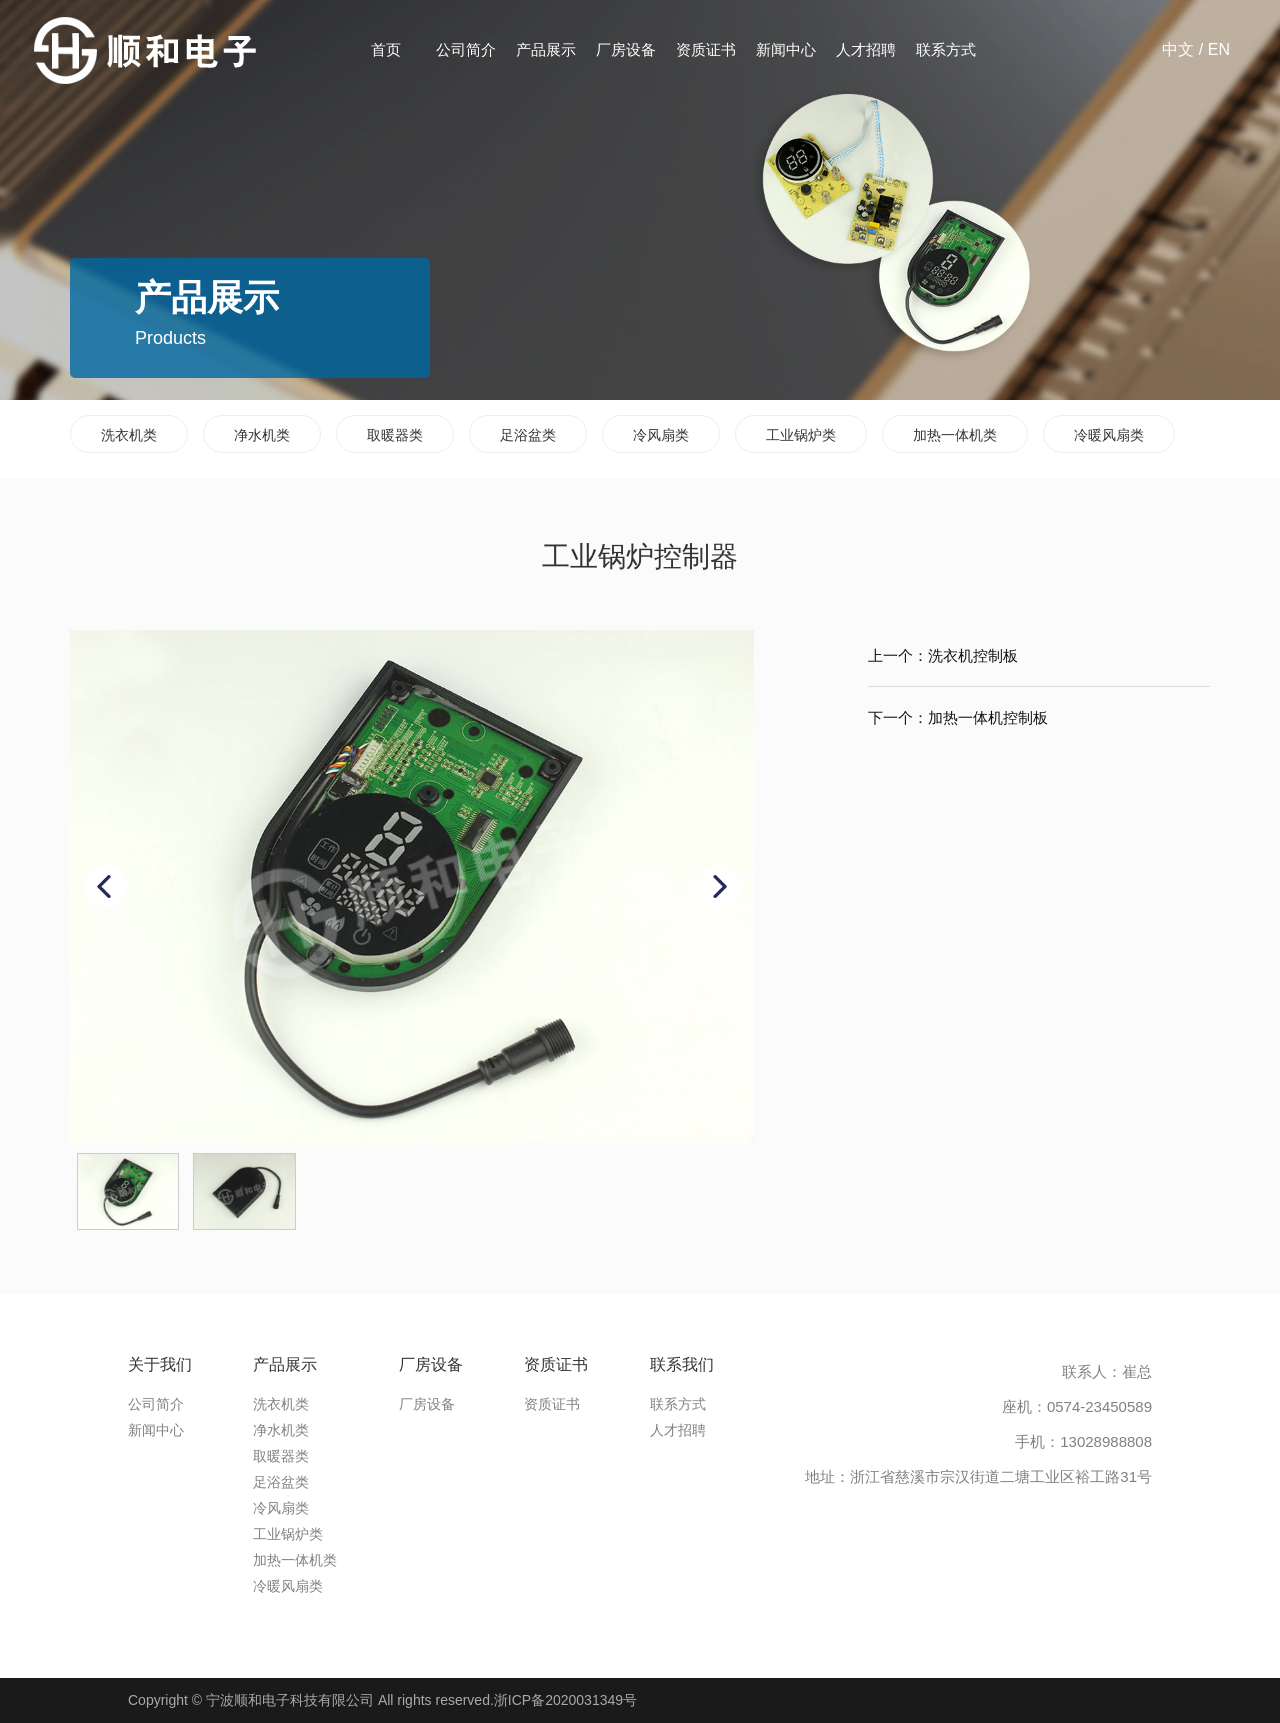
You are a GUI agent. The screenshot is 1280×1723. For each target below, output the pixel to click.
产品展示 (546, 49)
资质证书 (706, 49)
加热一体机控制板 (988, 717)
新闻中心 (786, 49)
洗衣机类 (129, 435)
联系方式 (946, 49)
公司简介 (466, 49)
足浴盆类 (528, 435)
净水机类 (262, 435)
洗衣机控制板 (973, 655)
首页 (386, 49)
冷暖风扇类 (1109, 435)
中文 (1178, 49)
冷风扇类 (661, 435)
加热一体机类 (955, 435)
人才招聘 (866, 49)
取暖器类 (395, 435)
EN (1219, 49)
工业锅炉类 (801, 435)
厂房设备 (626, 49)
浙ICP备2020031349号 (565, 1700)
